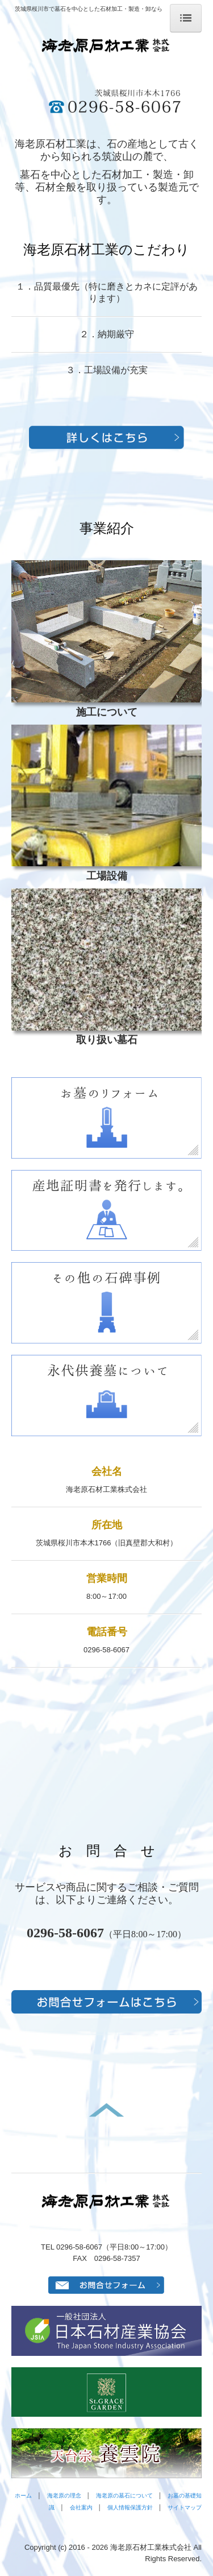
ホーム (23, 2495)
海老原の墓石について (124, 2495)
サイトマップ (185, 2507)
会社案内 (81, 2507)
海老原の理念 (64, 2495)
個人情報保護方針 (130, 2507)
